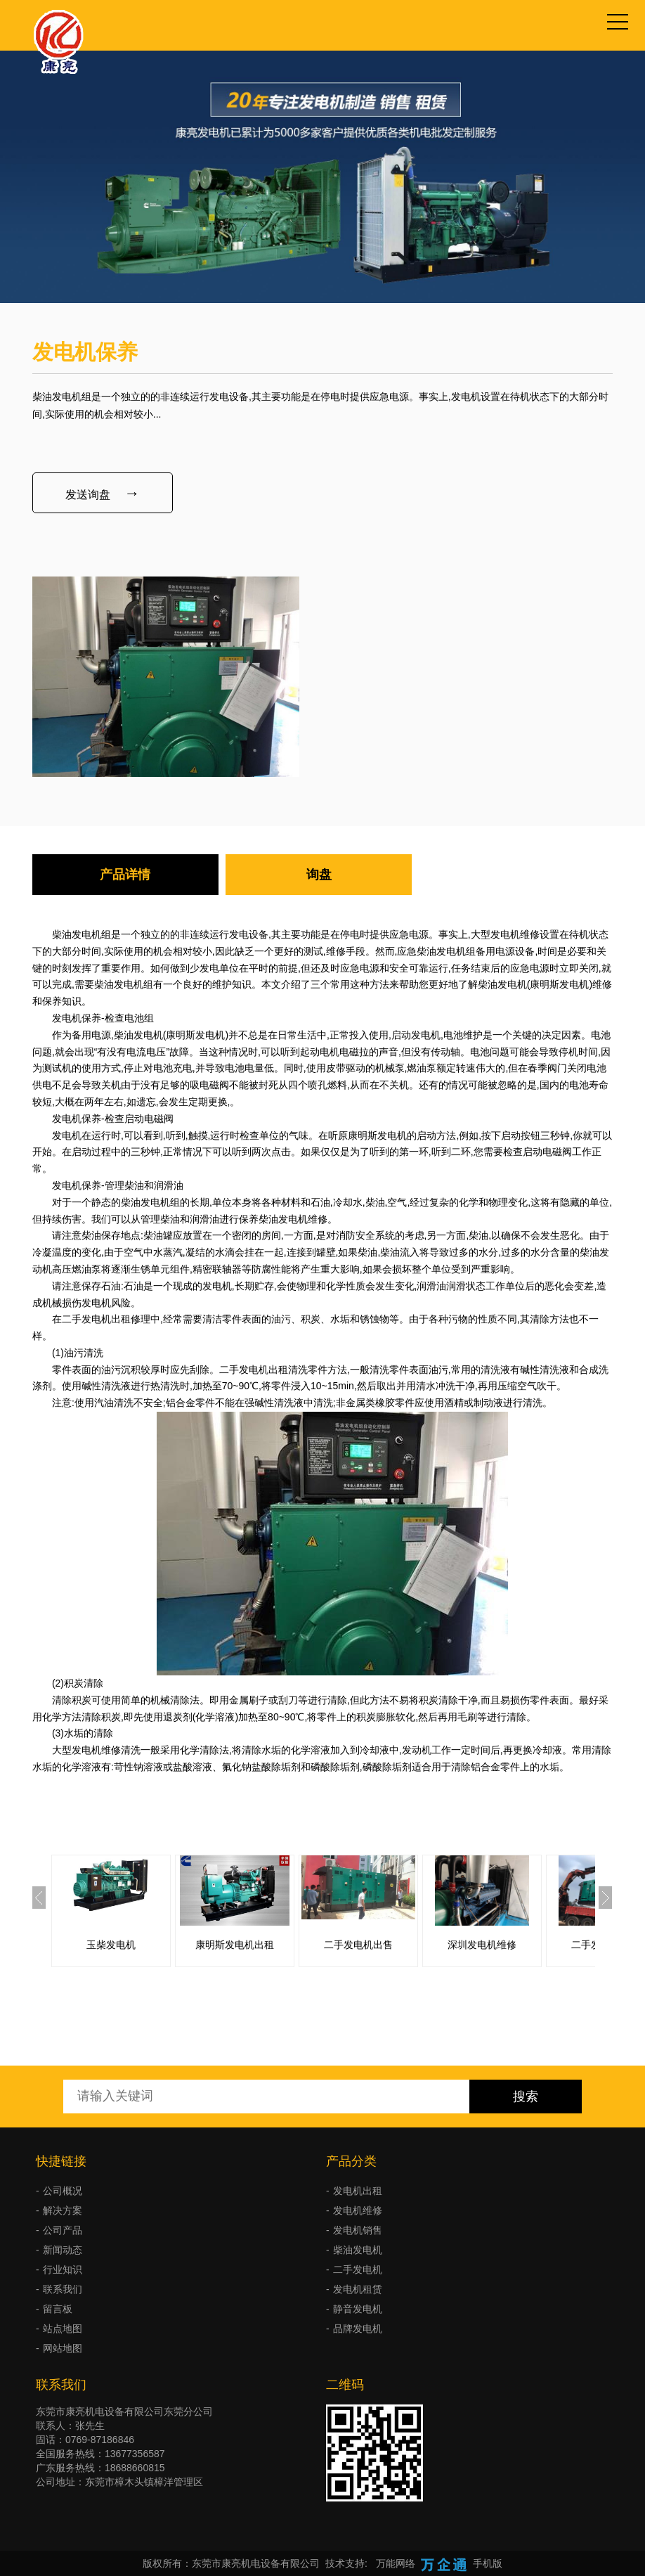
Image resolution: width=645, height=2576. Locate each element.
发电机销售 (357, 2230)
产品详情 (125, 875)
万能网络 (395, 2563)
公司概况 (62, 2190)
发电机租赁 (357, 2289)
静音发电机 (357, 2308)
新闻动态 (62, 2249)
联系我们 (62, 2289)
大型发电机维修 (505, 934)
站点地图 (62, 2328)
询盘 (319, 875)
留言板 (57, 2308)
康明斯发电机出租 (234, 1944)
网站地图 (62, 2348)
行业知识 (62, 2269)
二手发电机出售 (358, 1944)
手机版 (487, 2563)
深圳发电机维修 (482, 1944)
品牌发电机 (357, 2328)
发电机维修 (357, 2210)
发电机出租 (357, 2190)
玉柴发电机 (111, 1944)
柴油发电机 (357, 2249)
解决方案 (62, 2210)
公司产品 (62, 2230)
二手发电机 (357, 2269)
